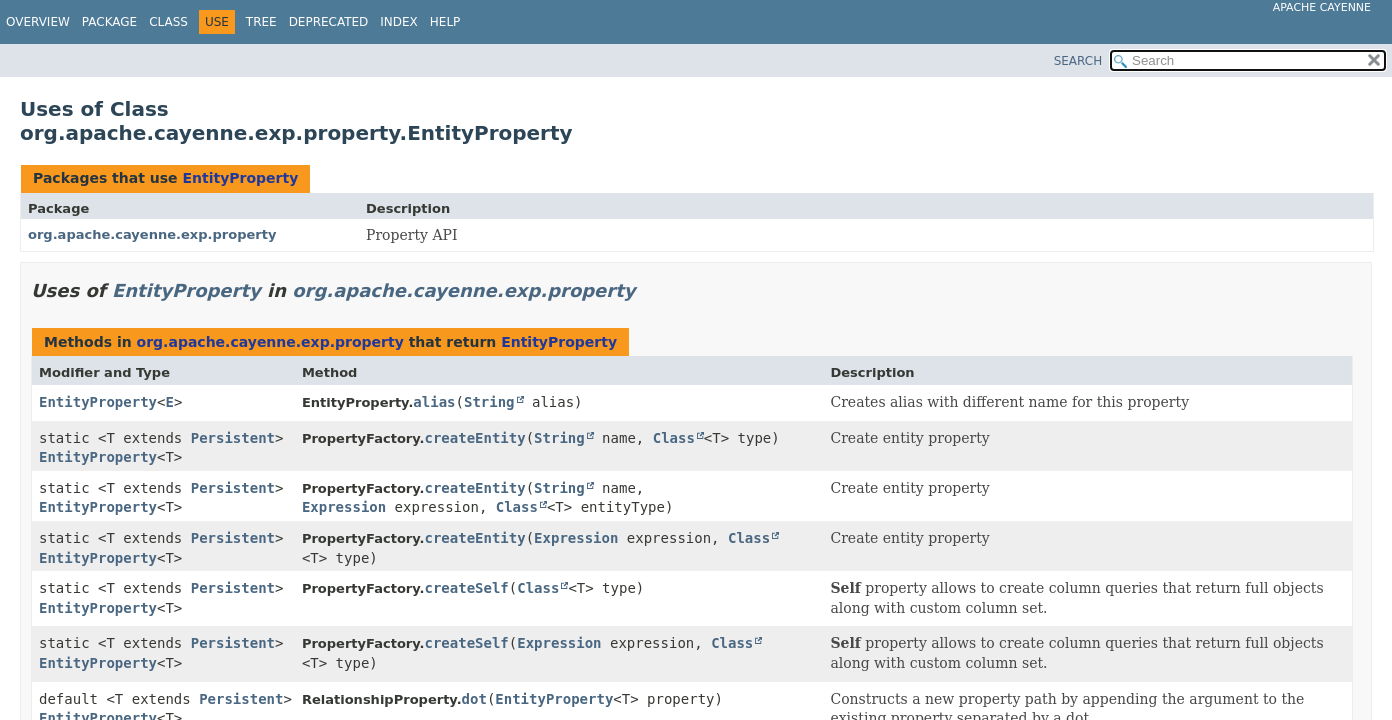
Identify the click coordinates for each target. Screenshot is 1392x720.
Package (109, 22)
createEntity (475, 438)
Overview (38, 22)
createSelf (467, 588)
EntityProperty (240, 178)
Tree (261, 22)
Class (168, 22)
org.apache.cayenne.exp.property (152, 234)
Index (399, 22)
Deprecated (329, 22)
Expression (344, 507)
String (489, 402)
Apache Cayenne (1322, 7)
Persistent (233, 438)
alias (434, 402)
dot (474, 699)
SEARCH (1078, 61)
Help (445, 22)
